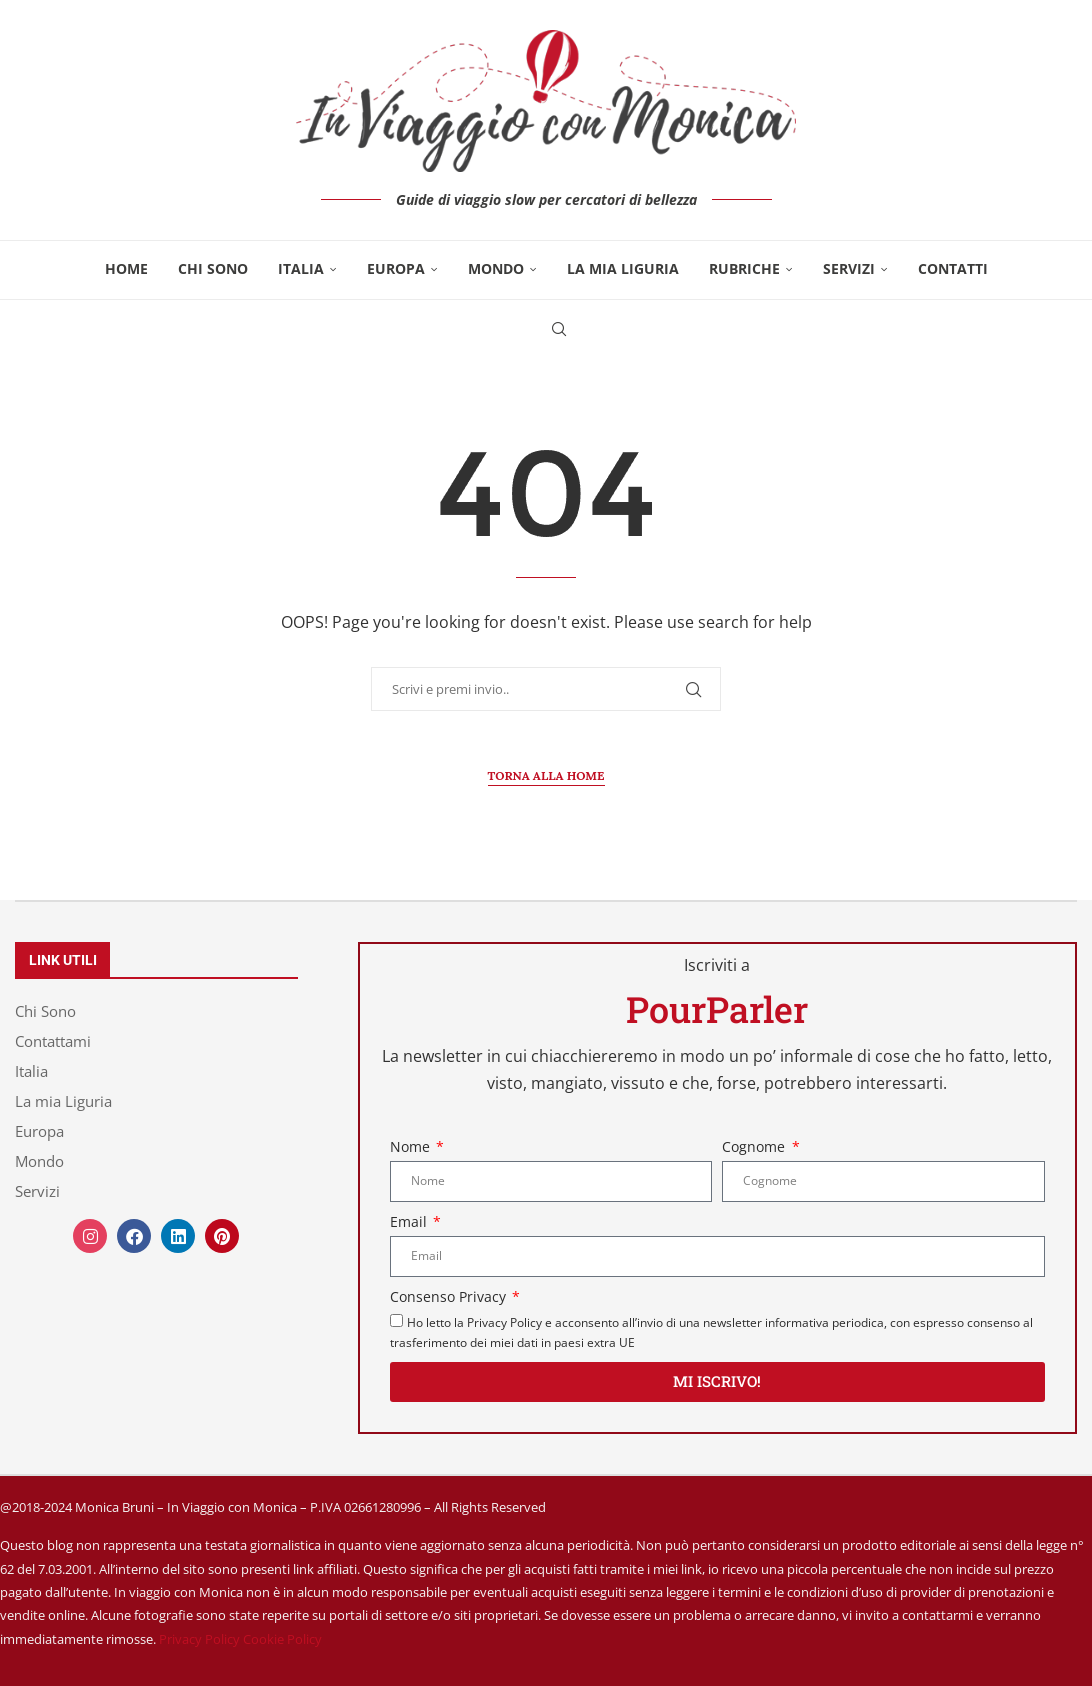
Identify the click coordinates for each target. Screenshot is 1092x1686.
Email (410, 1221)
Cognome (755, 1146)
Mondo (496, 268)
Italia (301, 268)
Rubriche (744, 268)
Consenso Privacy (450, 1296)
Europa (396, 268)
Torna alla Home (546, 775)
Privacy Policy (199, 1639)
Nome (412, 1146)
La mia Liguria (623, 268)
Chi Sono (213, 268)
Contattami (53, 1041)
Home (126, 268)
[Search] (559, 329)
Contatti (953, 268)
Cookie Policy (282, 1639)
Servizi (849, 268)
